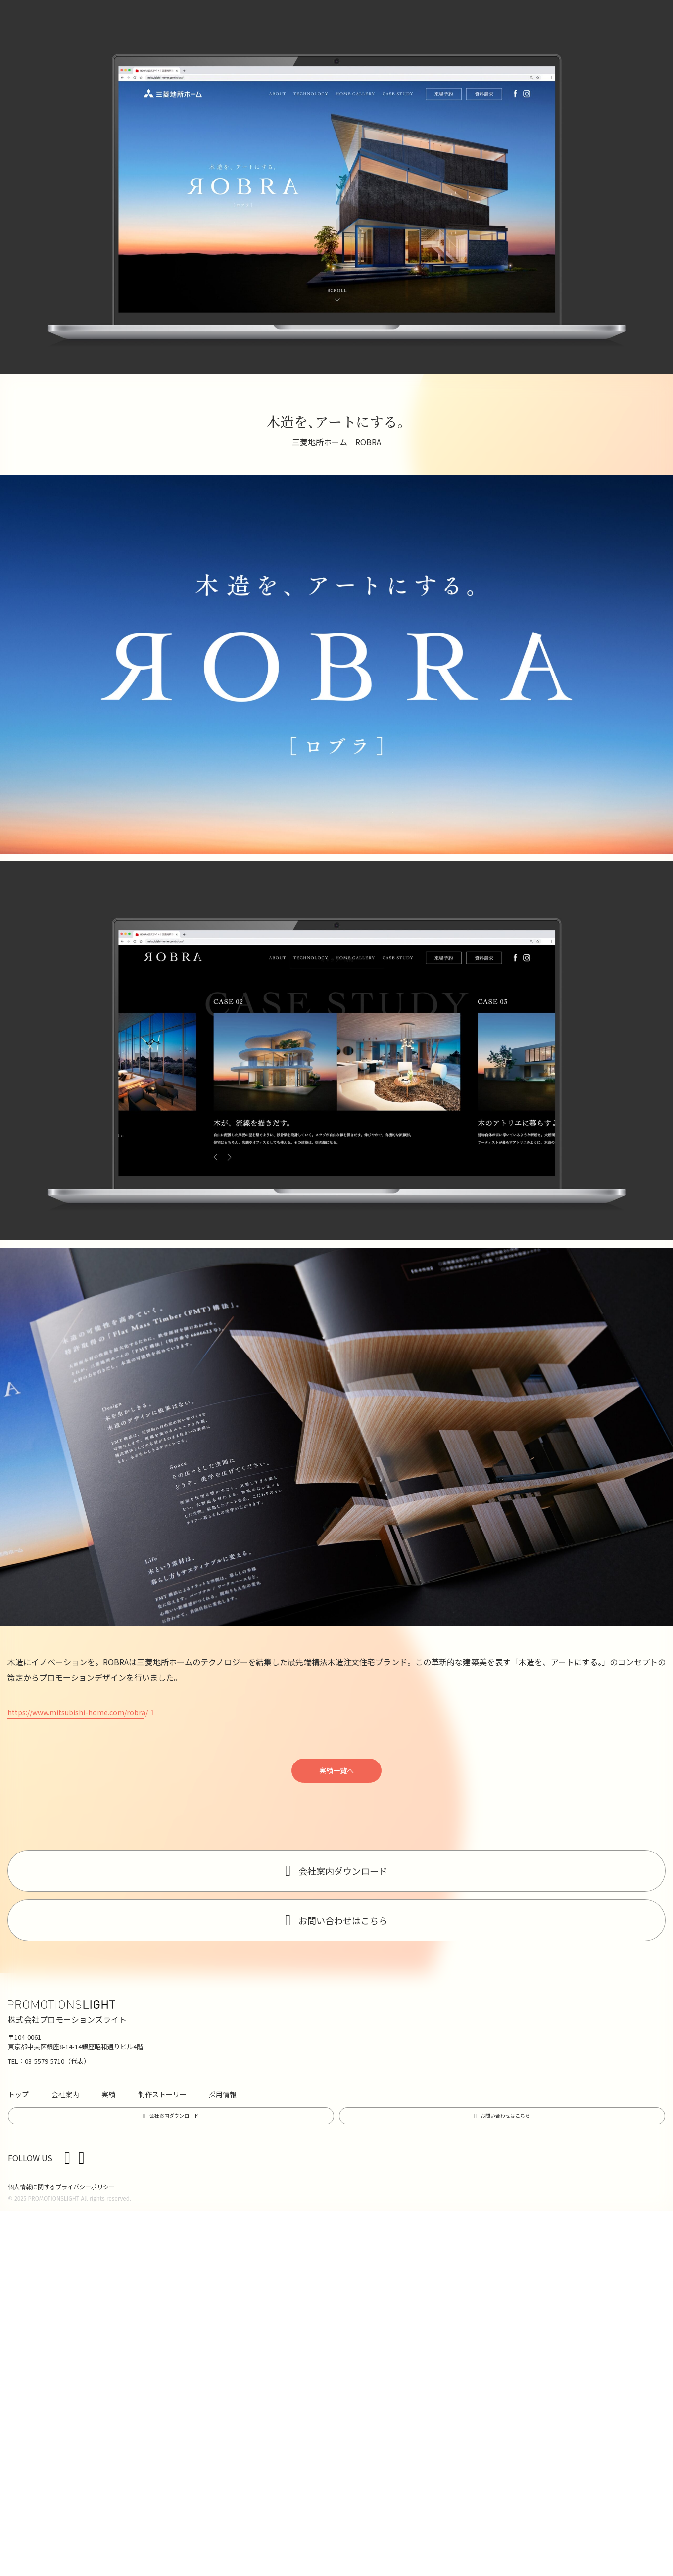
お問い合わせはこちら (342, 1920)
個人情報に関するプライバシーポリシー (61, 2186)
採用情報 (223, 2094)
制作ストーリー (162, 2094)
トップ (18, 2094)
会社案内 (65, 2094)
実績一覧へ (336, 1770)
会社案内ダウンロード (342, 1870)
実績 (108, 2094)
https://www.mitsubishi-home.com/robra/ (77, 1712)
